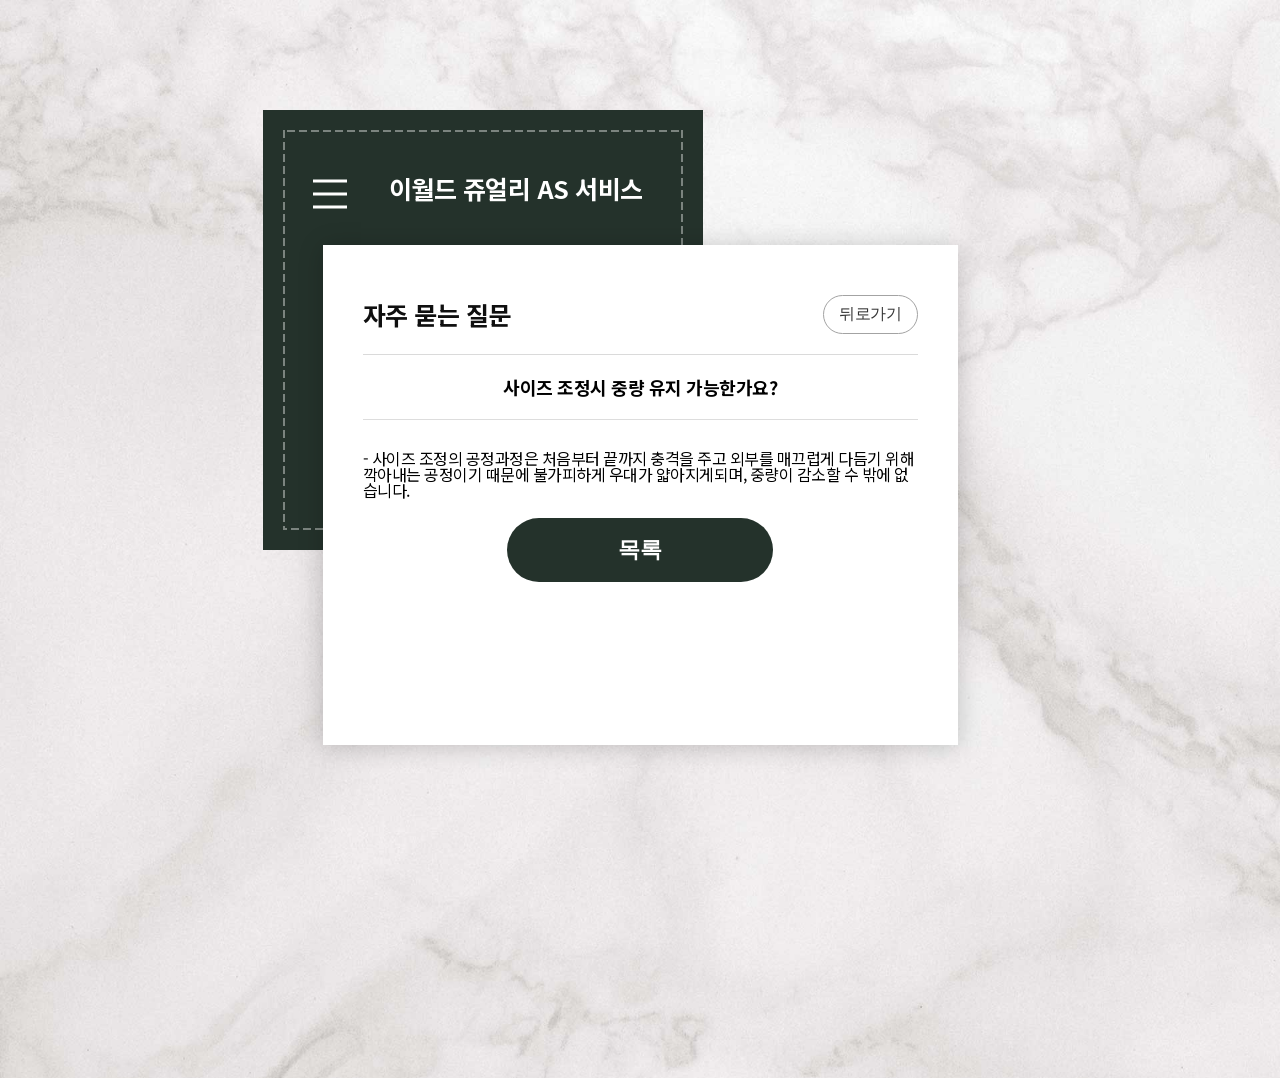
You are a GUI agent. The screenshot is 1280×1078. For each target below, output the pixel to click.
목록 (639, 549)
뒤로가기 (870, 313)
